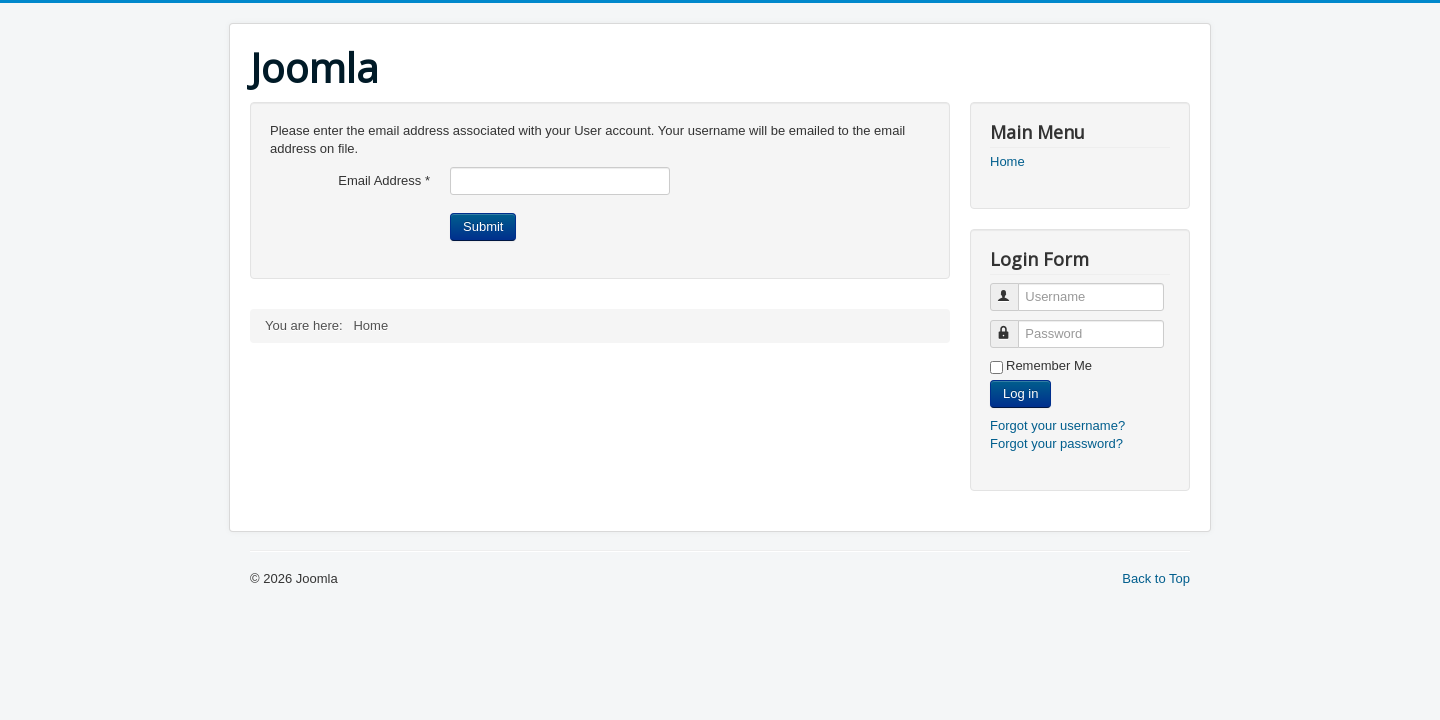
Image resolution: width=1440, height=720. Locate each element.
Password (1013, 325)
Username (1013, 288)
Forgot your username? (1057, 425)
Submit (483, 226)
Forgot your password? (1056, 443)
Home (1007, 161)
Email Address (384, 180)
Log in (1020, 393)
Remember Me (1049, 365)
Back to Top (1156, 578)
